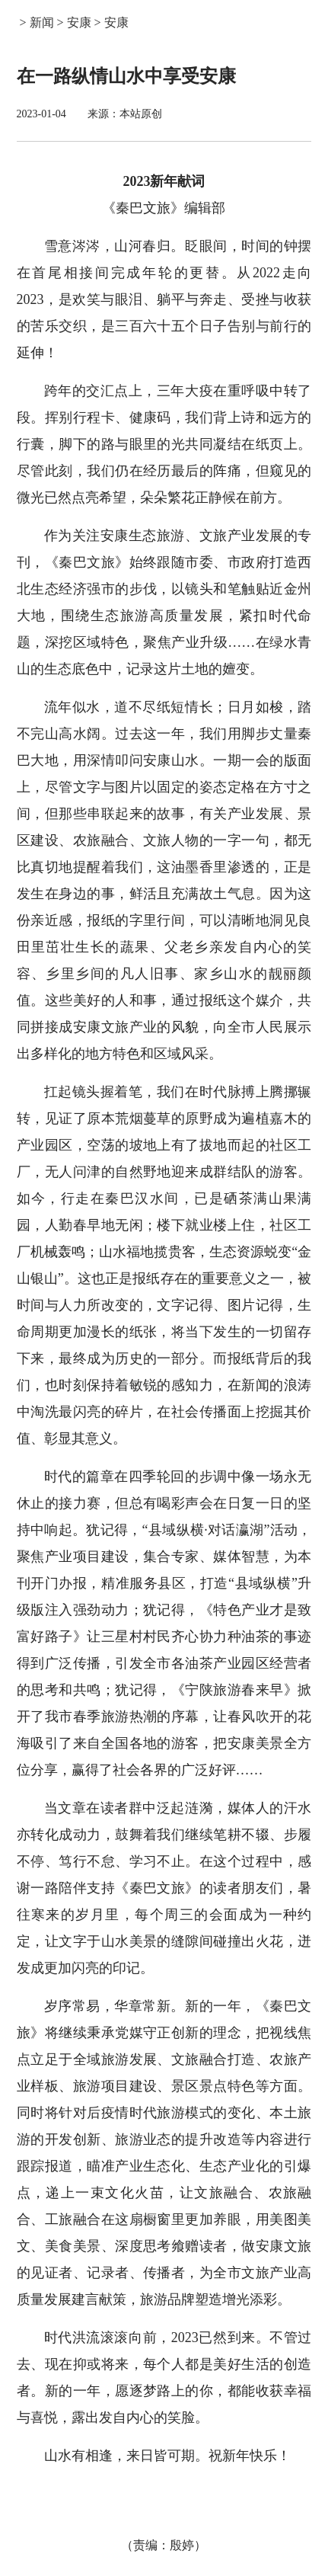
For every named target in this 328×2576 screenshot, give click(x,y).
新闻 (42, 22)
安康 (79, 22)
